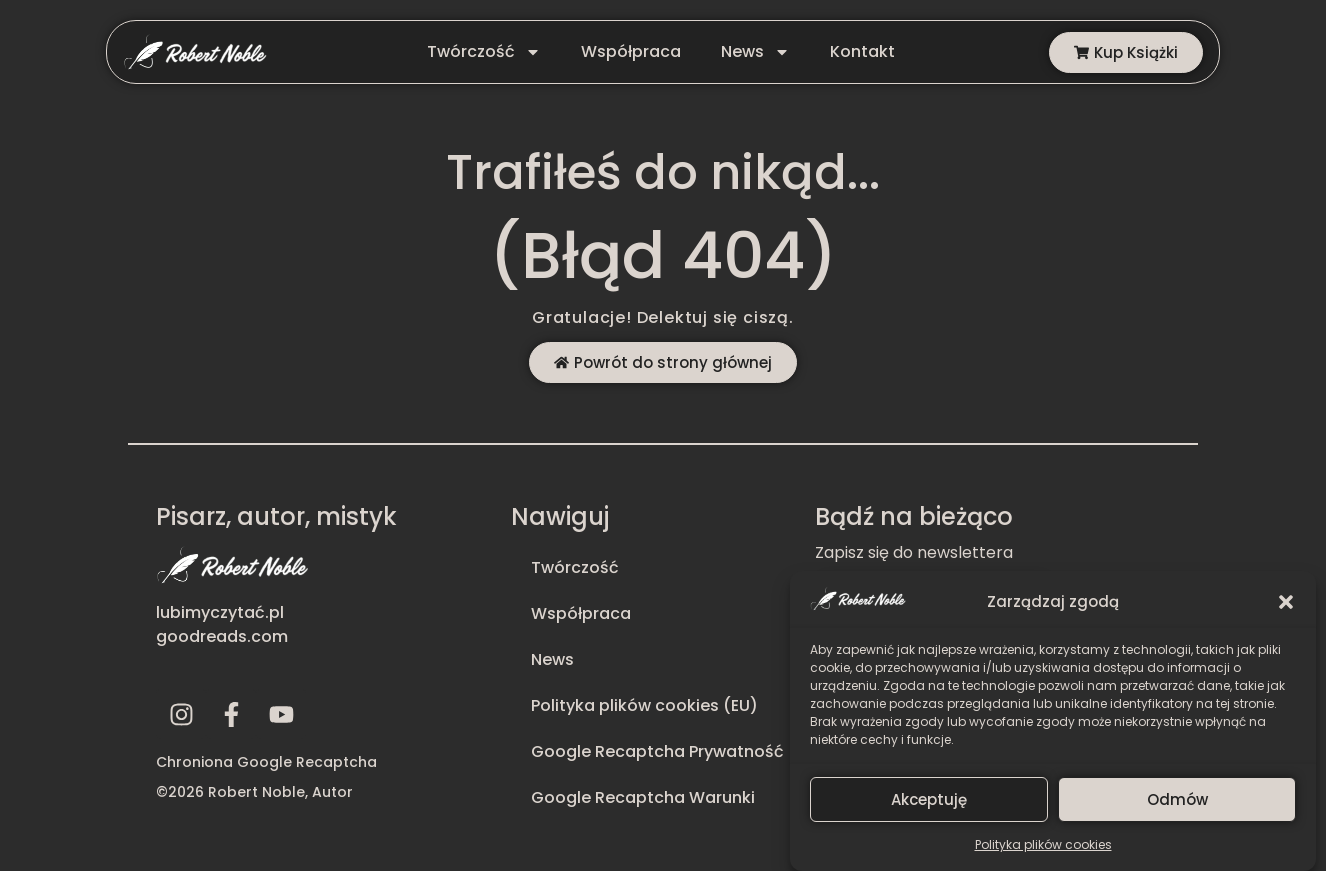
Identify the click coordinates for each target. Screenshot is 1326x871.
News (755, 52)
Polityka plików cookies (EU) (644, 705)
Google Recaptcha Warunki (643, 797)
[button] (1286, 611)
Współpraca (631, 51)
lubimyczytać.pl (220, 612)
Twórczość (484, 52)
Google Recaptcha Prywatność (657, 751)
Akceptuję (929, 807)
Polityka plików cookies (1043, 853)
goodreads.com (222, 636)
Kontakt (862, 51)
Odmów (1177, 807)
